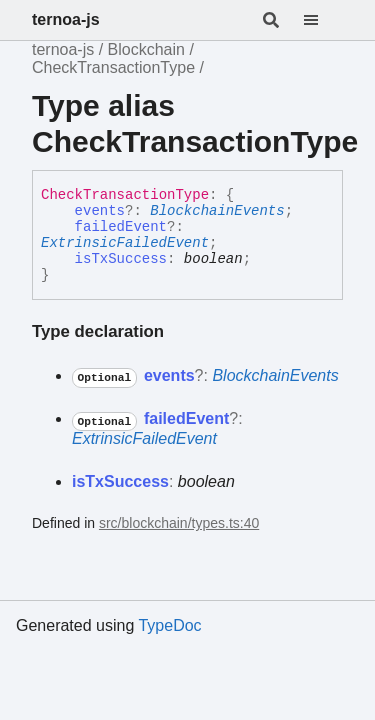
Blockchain (146, 49)
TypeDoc (169, 625)
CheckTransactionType (113, 67)
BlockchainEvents (217, 211)
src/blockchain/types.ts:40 (179, 523)
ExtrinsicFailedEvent (125, 243)
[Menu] (323, 20)
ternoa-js (66, 19)
